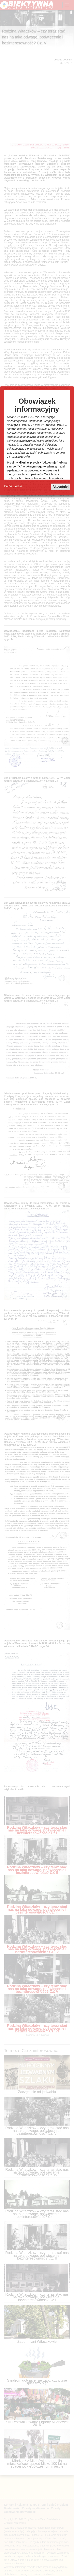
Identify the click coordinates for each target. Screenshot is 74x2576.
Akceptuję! (60, 486)
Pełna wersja (13, 486)
